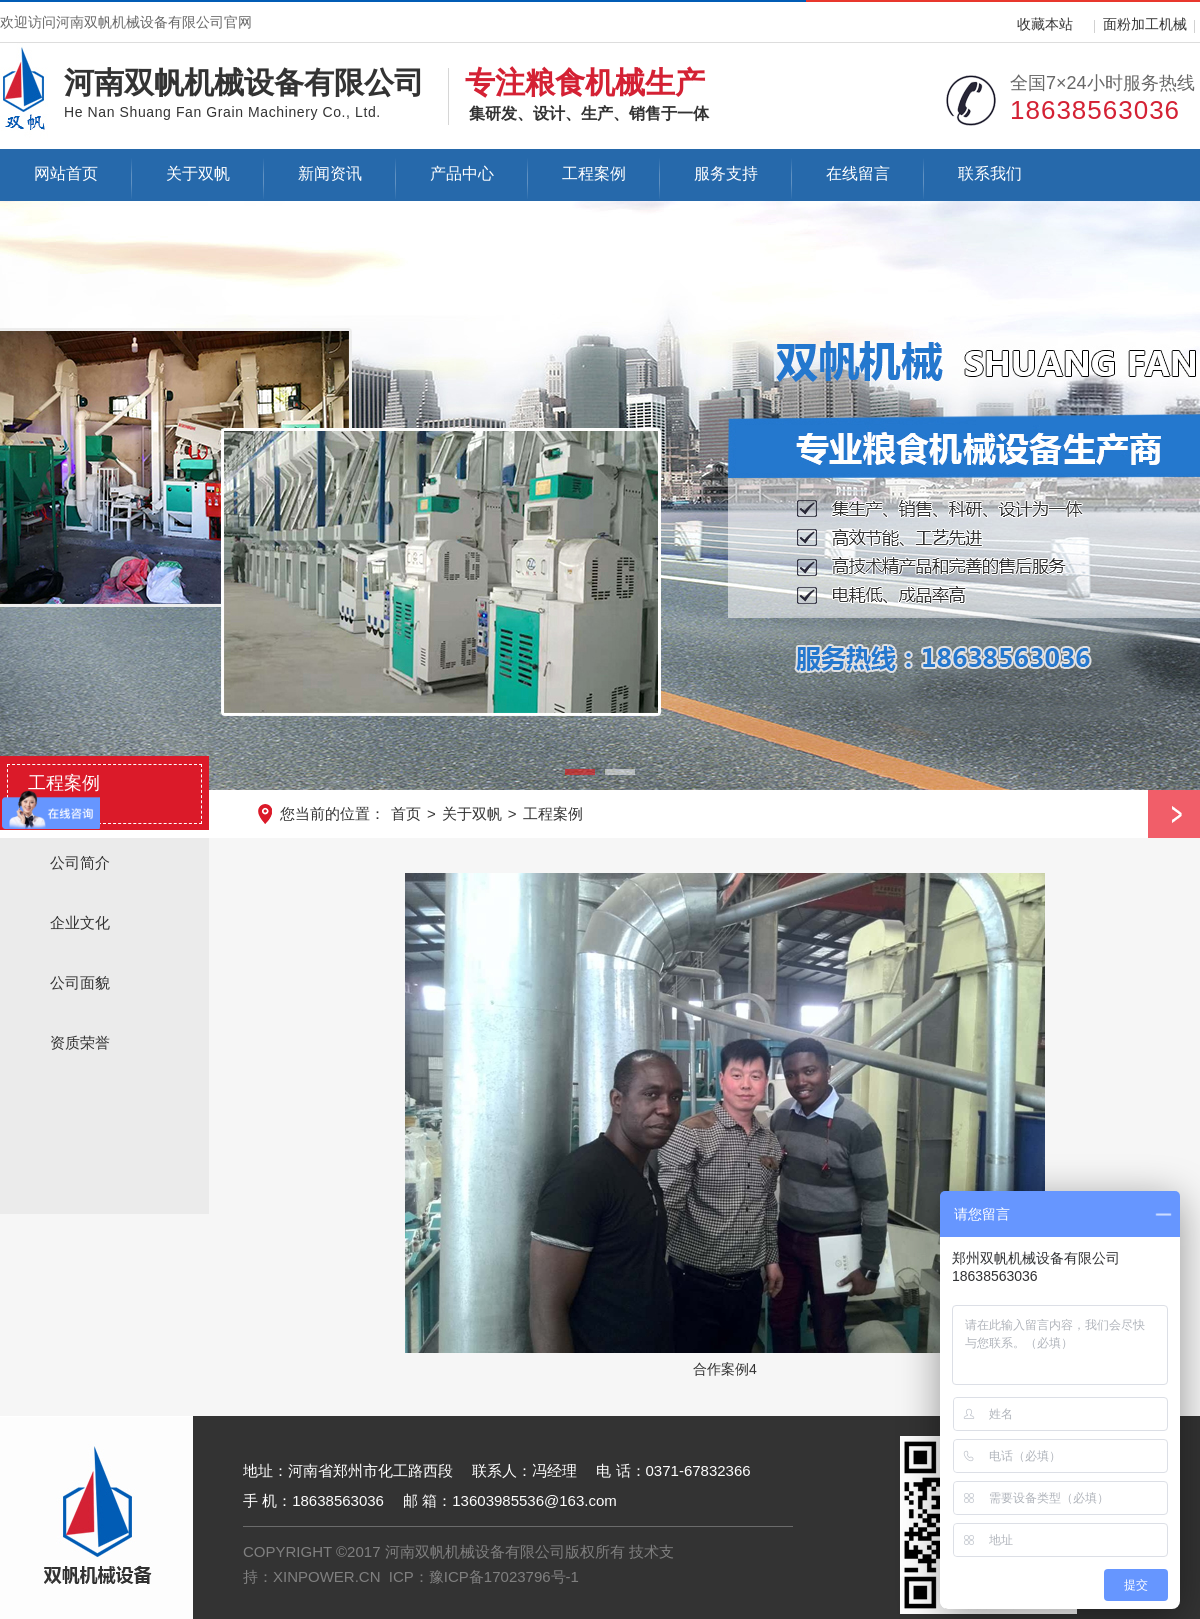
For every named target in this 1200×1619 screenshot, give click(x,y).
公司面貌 (80, 982)
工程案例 (594, 173)
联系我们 (990, 173)
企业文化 (80, 922)
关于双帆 (198, 173)
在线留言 (858, 173)
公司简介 (80, 862)
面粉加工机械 (1145, 24)
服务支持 (726, 173)
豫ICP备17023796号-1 (504, 1576)
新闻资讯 (330, 173)
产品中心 (462, 173)
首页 (406, 813)
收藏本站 (1045, 24)
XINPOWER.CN (327, 1576)
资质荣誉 (80, 1042)
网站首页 (66, 173)
